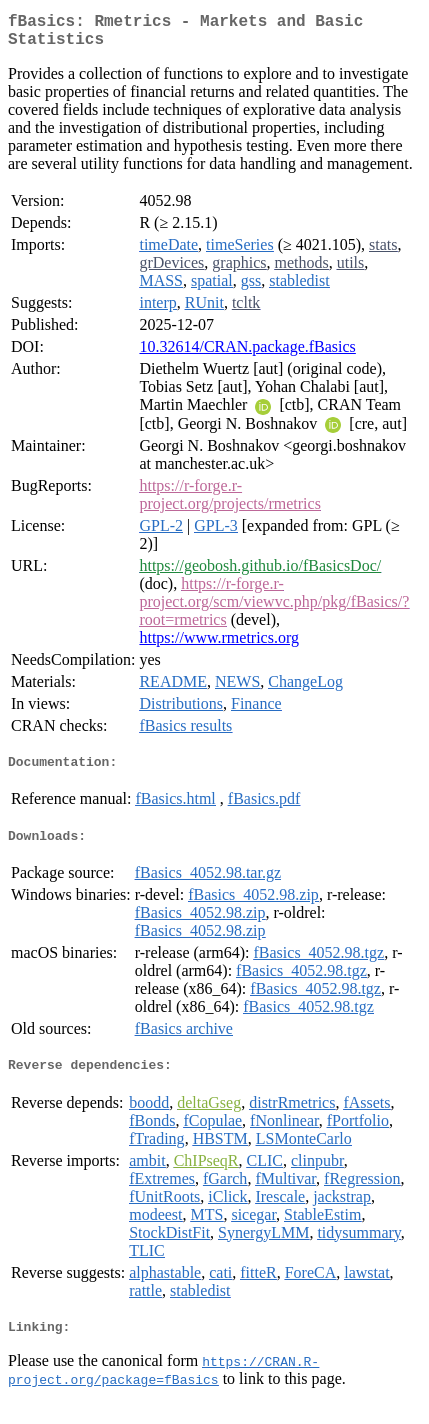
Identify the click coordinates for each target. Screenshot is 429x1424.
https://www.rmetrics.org (219, 645)
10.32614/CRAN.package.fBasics (247, 354)
